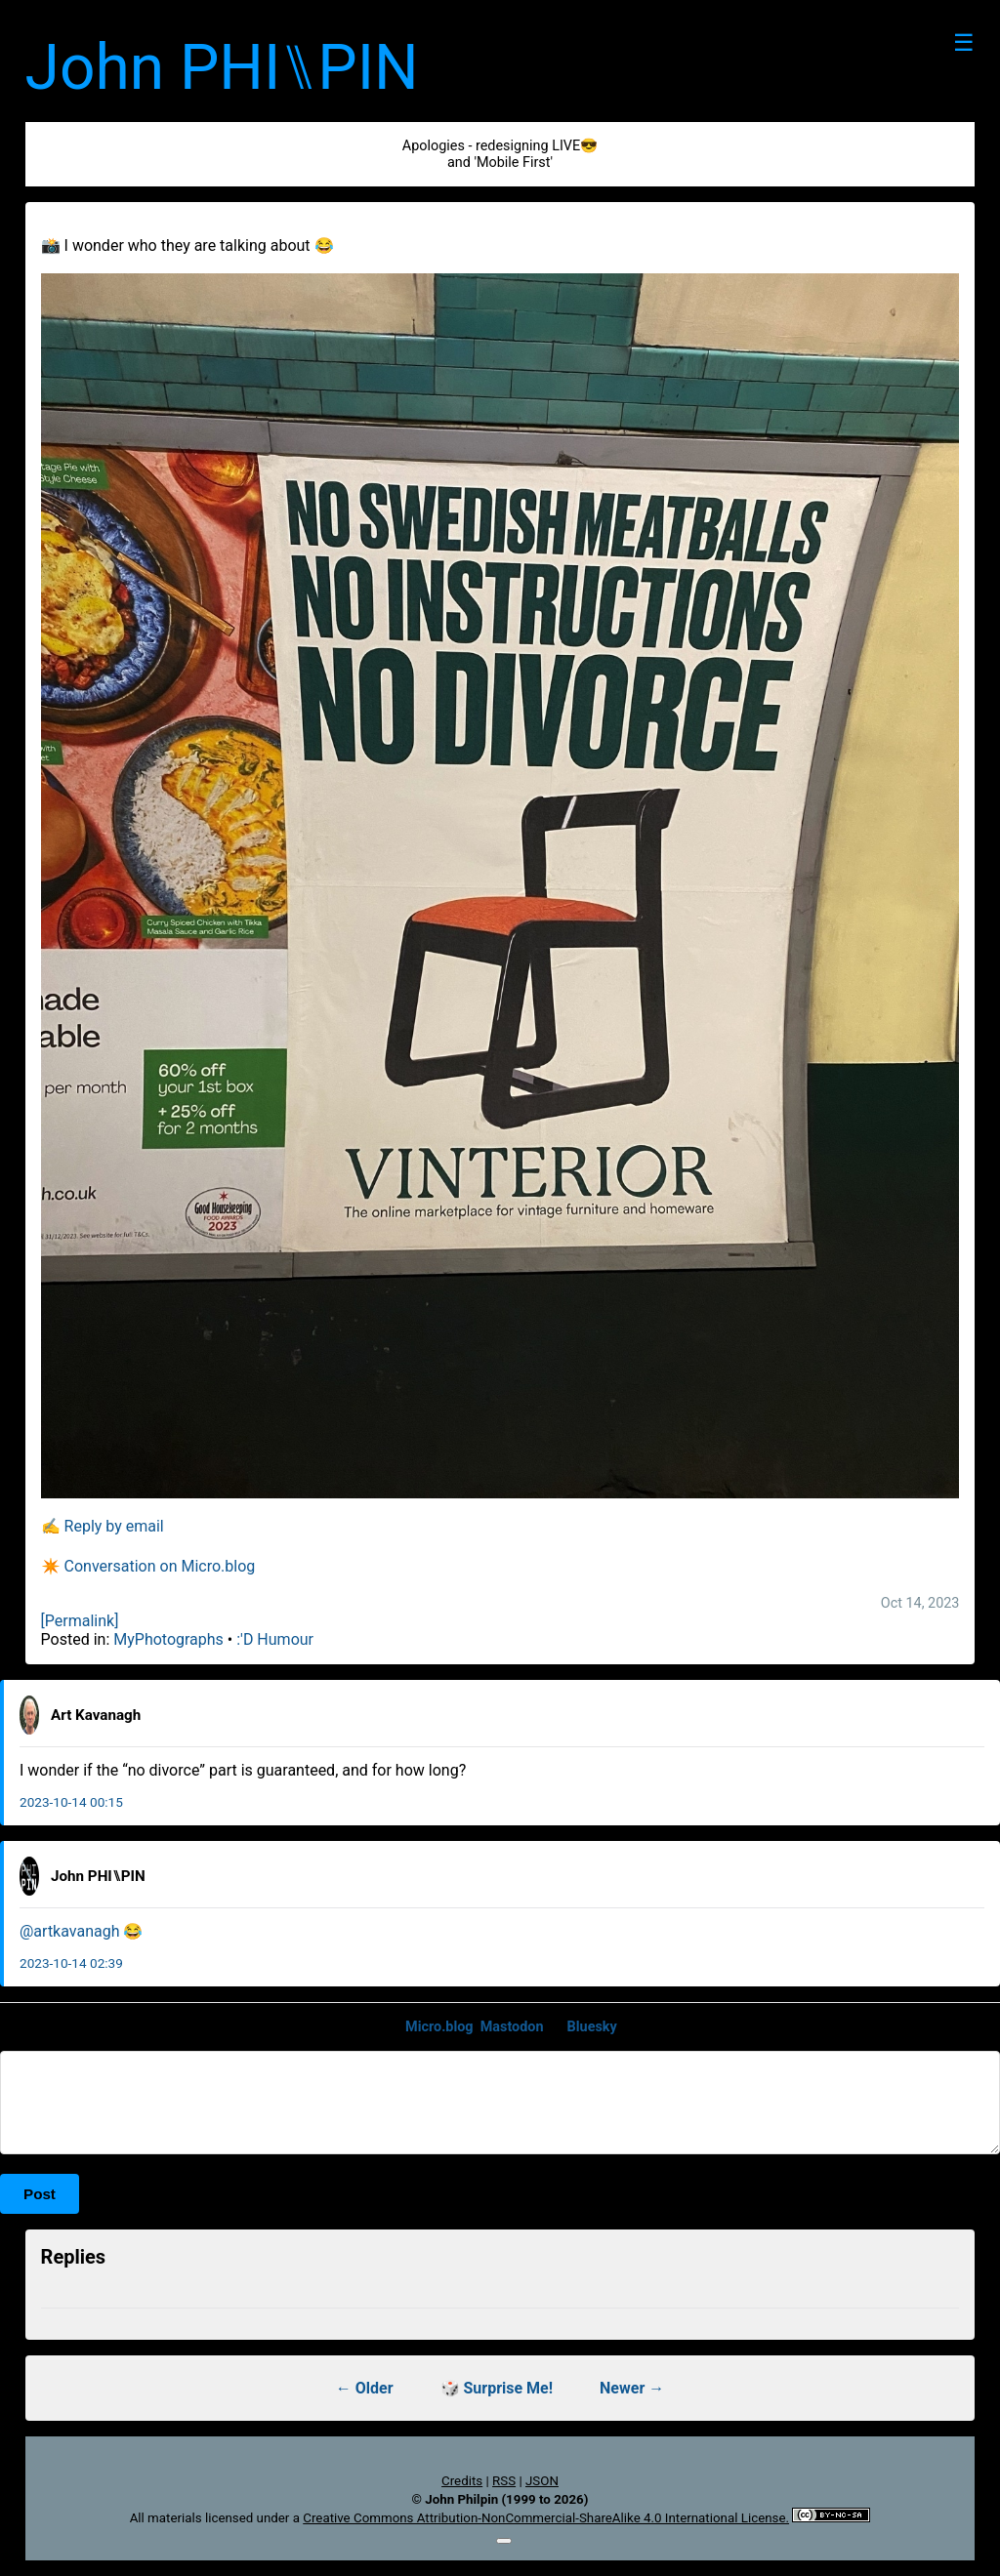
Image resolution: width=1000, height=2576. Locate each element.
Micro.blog (439, 2027)
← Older (365, 2388)
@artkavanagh (69, 1931)
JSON (542, 2481)
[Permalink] (80, 1621)
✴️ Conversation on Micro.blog (148, 1566)
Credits (461, 2481)
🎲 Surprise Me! (497, 2388)
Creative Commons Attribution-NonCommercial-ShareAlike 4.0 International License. (546, 2518)
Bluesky (592, 2027)
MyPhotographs (168, 1639)
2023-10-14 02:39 (71, 1963)
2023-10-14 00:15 (71, 1802)
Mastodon (512, 2027)
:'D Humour (274, 1639)
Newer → (632, 2388)
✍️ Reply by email (102, 1526)
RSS (504, 2481)
